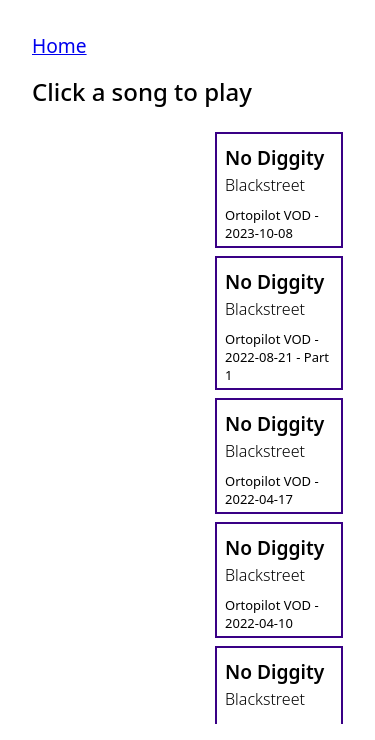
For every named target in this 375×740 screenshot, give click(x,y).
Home (59, 45)
